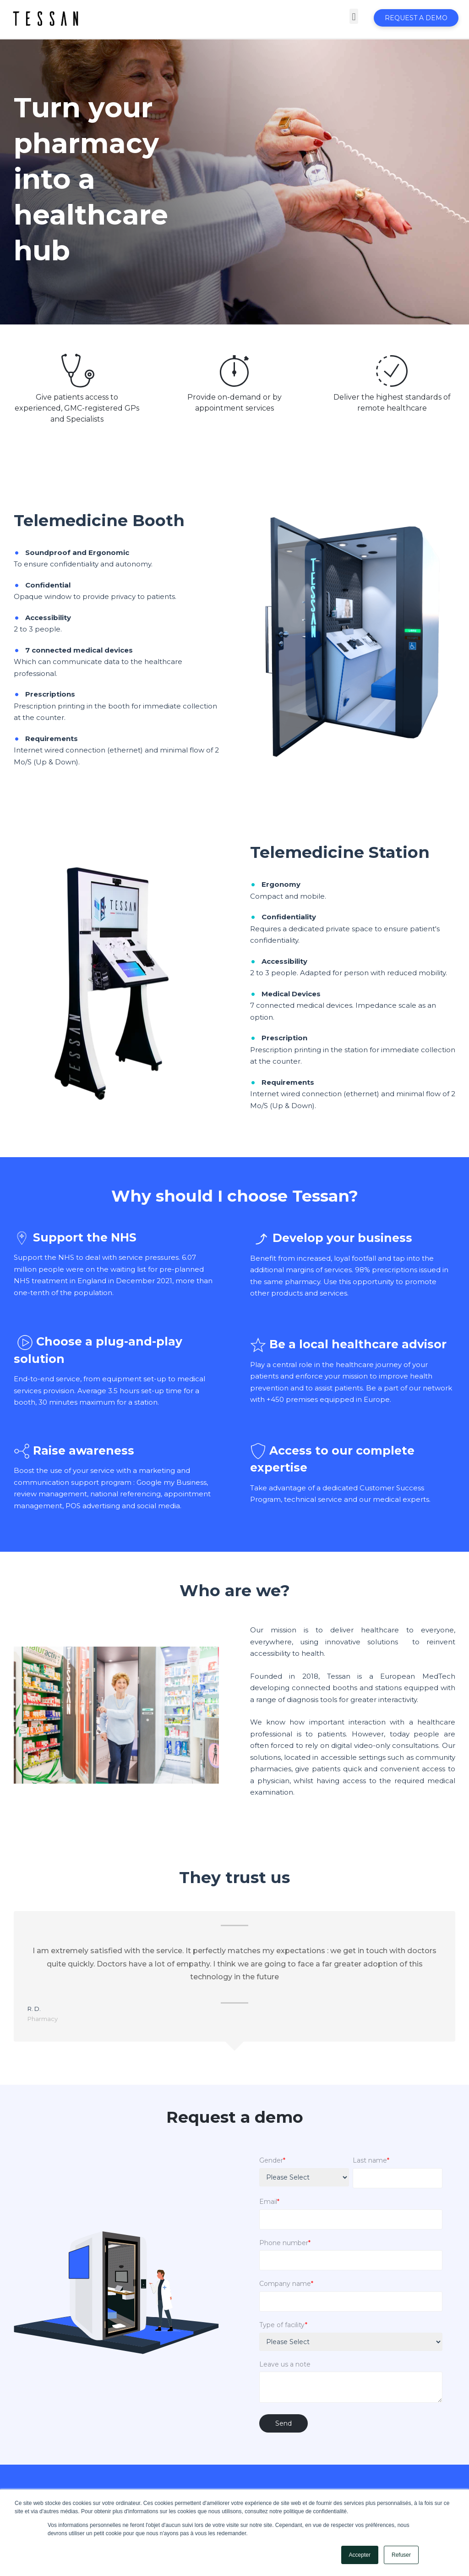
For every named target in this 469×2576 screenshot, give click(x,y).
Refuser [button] (401, 2555)
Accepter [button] (360, 2555)
